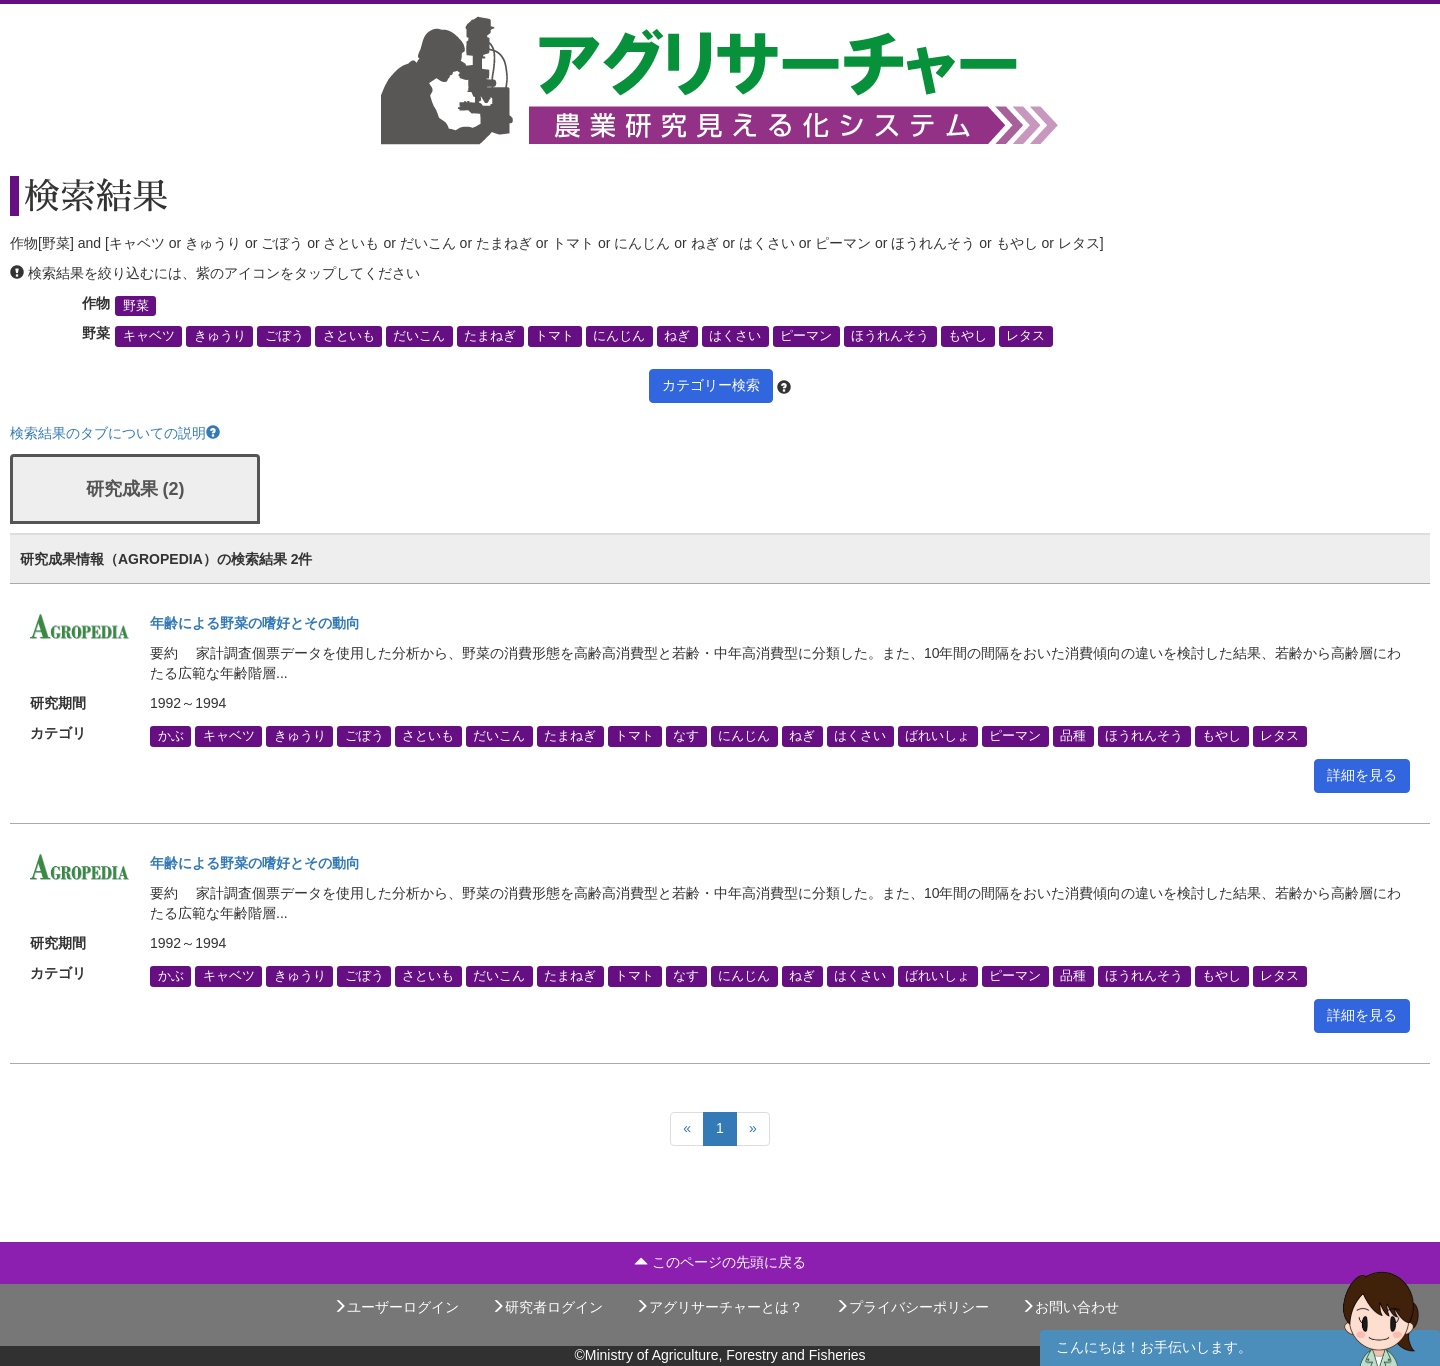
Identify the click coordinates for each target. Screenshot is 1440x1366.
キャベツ (149, 336)
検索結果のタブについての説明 (115, 433)
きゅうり (220, 336)
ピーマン (806, 336)
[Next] (753, 1129)
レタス (1025, 336)
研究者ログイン (547, 1307)
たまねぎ (490, 336)
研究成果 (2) (135, 489)
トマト (554, 336)
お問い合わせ (1070, 1307)
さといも (349, 336)
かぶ (171, 736)
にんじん (619, 336)
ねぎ (677, 336)
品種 (1073, 736)
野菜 (136, 306)
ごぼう (284, 336)
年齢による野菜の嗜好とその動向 (255, 623)
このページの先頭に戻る (720, 1262)
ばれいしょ (937, 736)
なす (686, 736)
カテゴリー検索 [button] (711, 385)
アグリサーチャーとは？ (719, 1307)
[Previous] (687, 1129)
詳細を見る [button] (1362, 775)
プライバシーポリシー (912, 1307)
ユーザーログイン (396, 1307)
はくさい (735, 336)
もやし (967, 336)
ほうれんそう (890, 336)
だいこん (419, 336)
